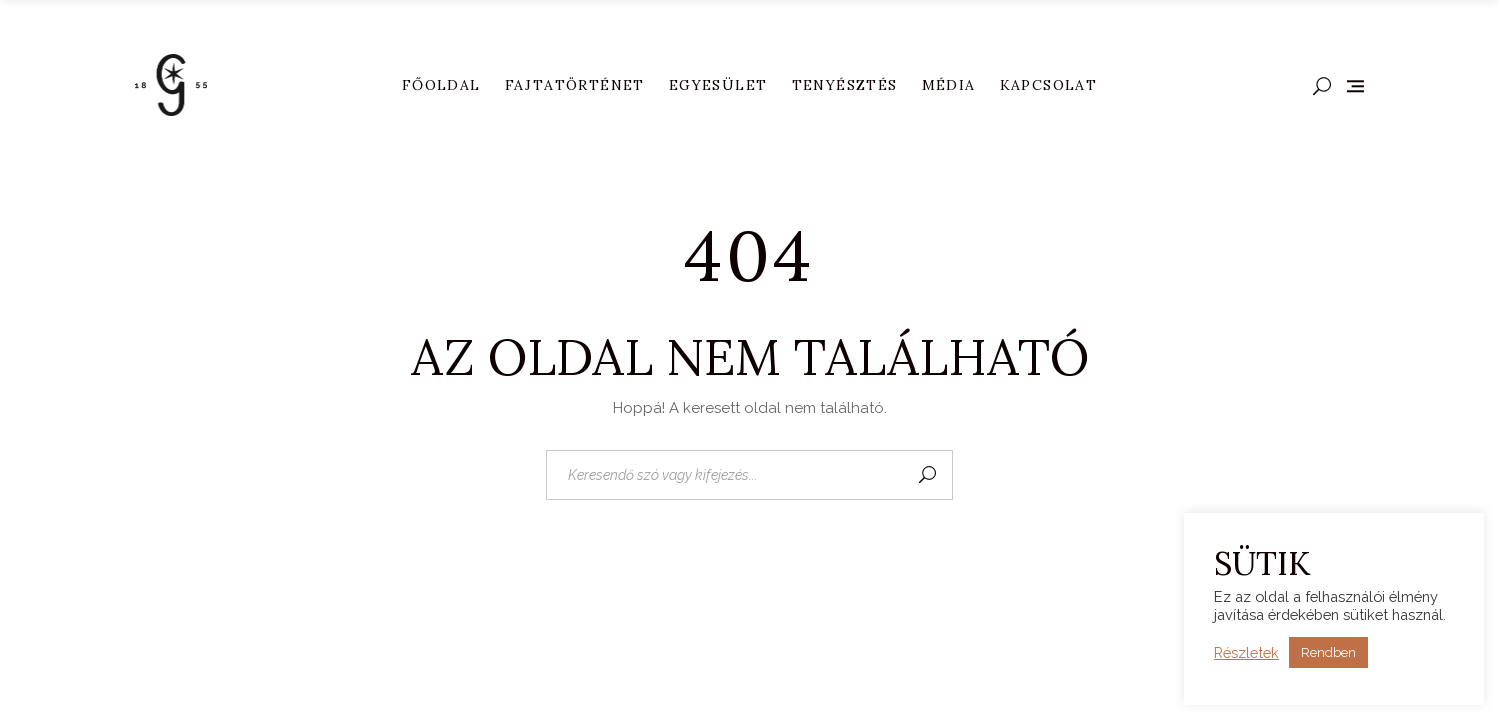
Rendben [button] (1328, 652)
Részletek (1246, 652)
